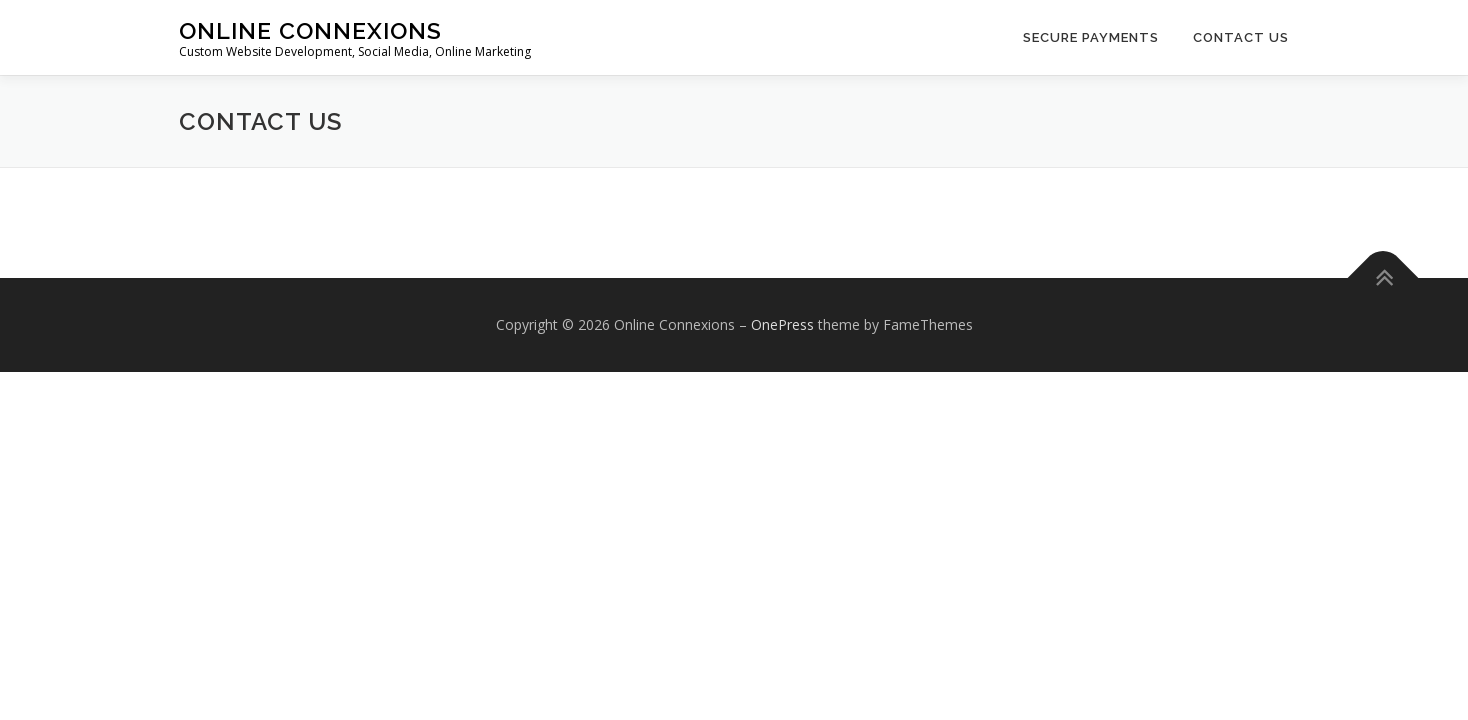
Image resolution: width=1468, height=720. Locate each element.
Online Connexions (310, 30)
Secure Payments (1091, 37)
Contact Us (1241, 37)
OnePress (782, 324)
